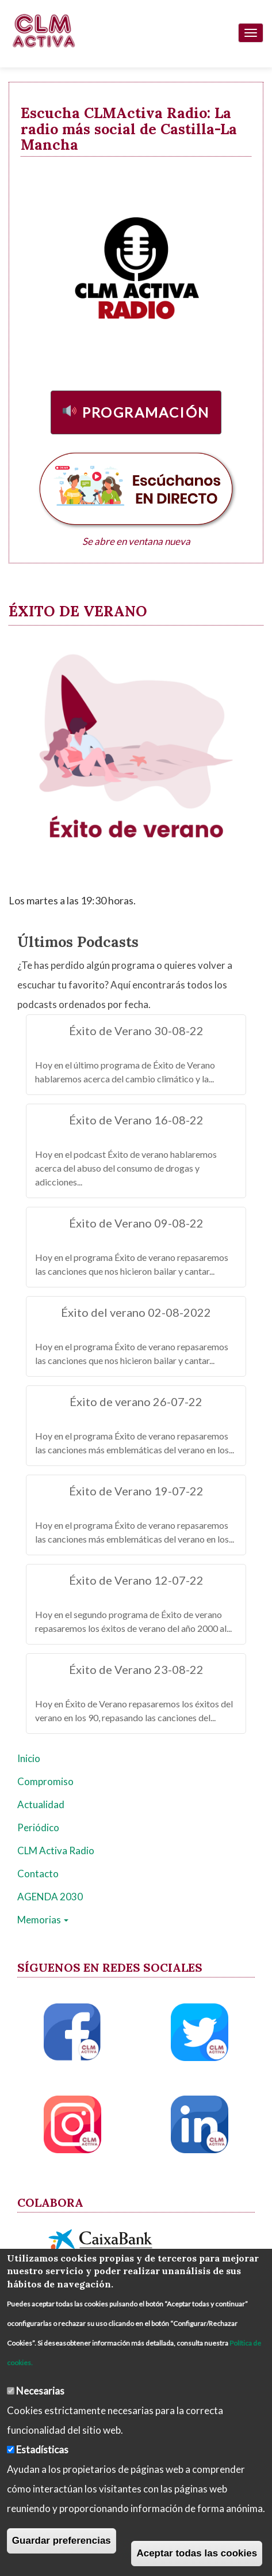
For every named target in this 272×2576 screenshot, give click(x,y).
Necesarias (40, 2391)
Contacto (38, 1873)
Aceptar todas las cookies (196, 2553)
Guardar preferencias (61, 2540)
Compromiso (45, 1781)
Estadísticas (42, 2450)
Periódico (38, 1827)
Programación (146, 412)
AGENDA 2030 (50, 1897)
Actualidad (40, 1804)
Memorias (42, 1920)
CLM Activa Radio (55, 1850)
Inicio (28, 1758)
